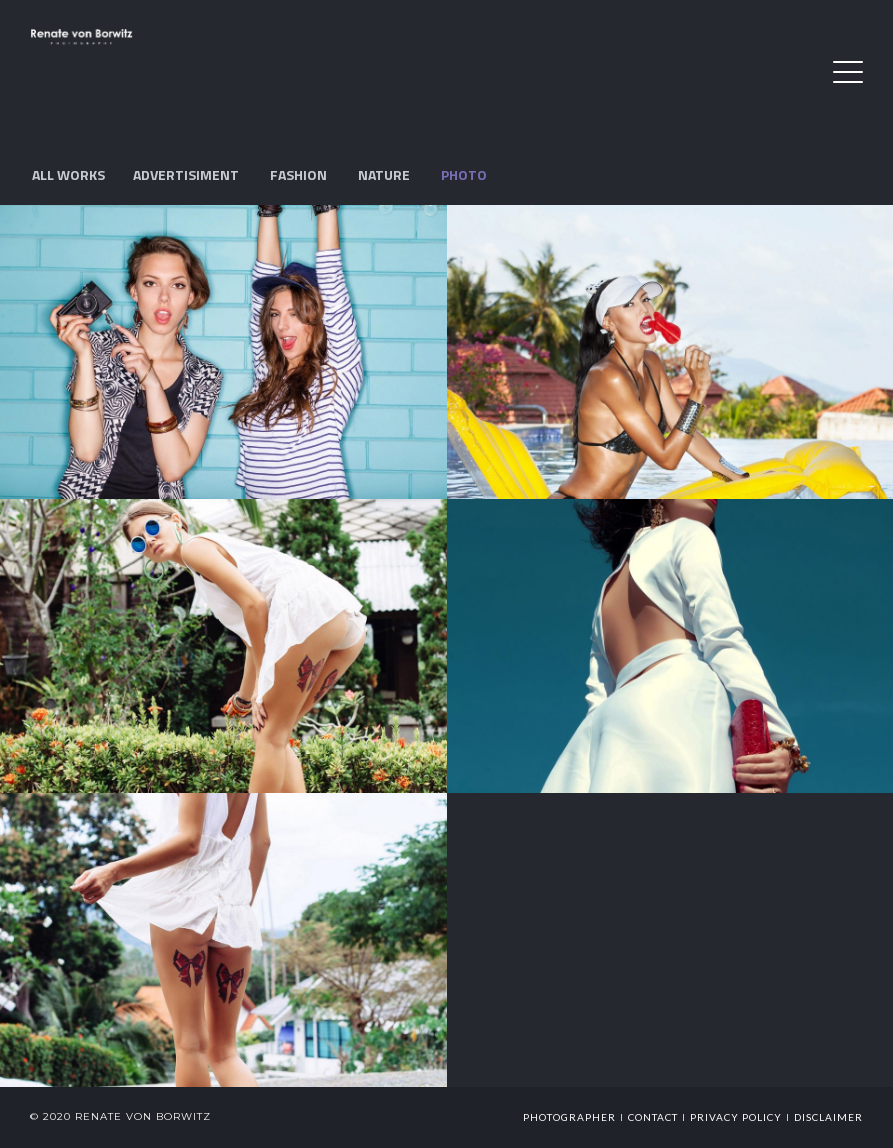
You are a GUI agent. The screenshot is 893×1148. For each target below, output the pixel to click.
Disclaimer (828, 1117)
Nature (384, 174)
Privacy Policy (736, 1117)
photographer (569, 1117)
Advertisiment (186, 174)
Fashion (298, 174)
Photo (464, 174)
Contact (653, 1117)
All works (68, 174)
